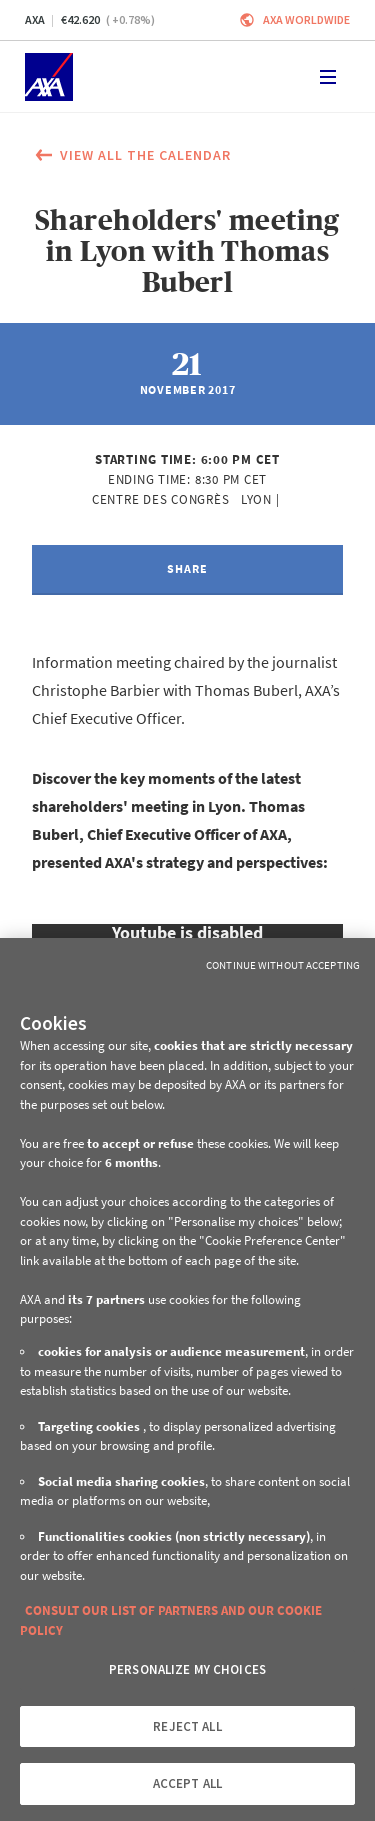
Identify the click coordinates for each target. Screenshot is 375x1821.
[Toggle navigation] (328, 77)
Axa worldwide (306, 19)
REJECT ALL (187, 1726)
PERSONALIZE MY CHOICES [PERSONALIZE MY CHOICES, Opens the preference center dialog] (187, 1669)
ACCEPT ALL (187, 1783)
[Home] (49, 77)
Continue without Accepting (283, 965)
